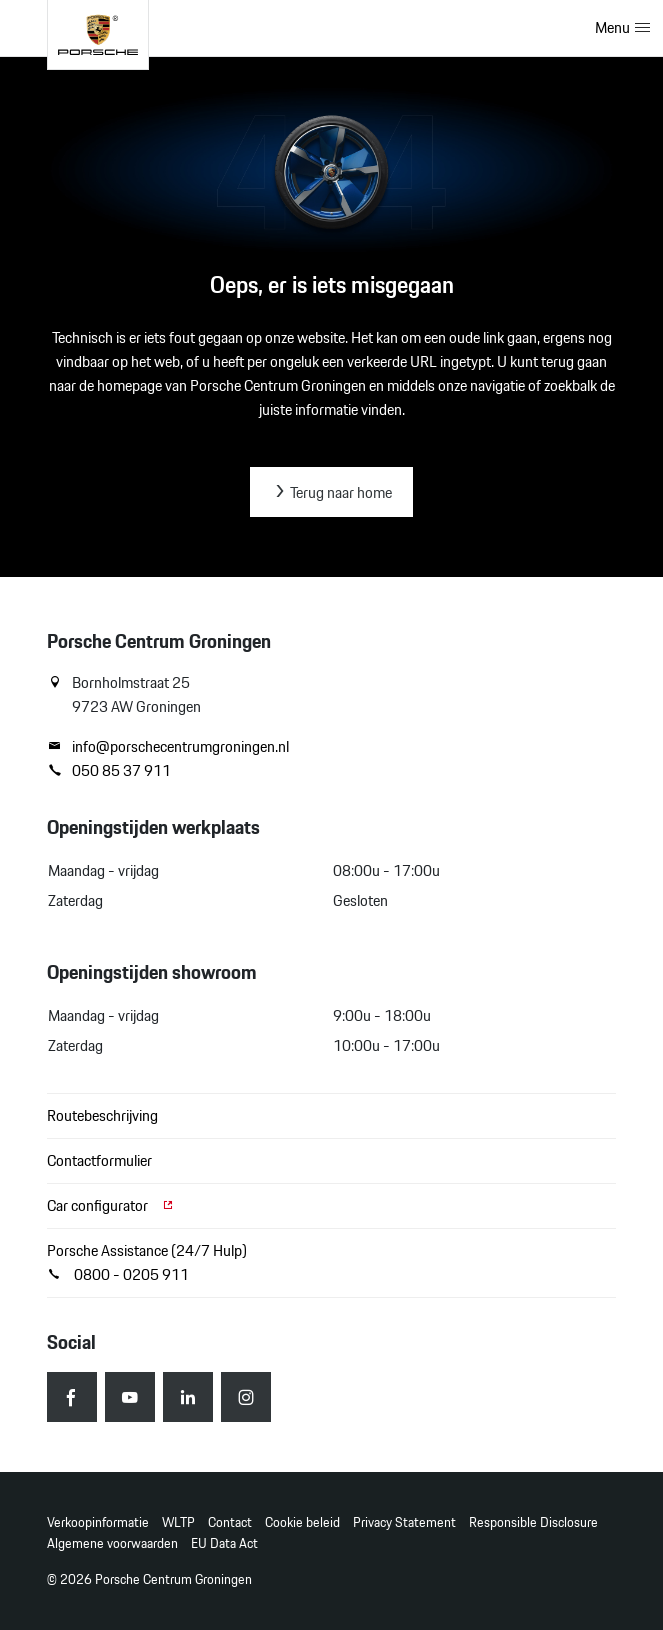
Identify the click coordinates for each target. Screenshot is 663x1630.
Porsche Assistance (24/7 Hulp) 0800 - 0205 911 (147, 1262)
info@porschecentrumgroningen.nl (168, 747)
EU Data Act (224, 1543)
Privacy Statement (404, 1522)
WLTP (178, 1522)
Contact (230, 1522)
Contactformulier (99, 1160)
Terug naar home (331, 492)
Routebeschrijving (102, 1115)
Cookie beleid (302, 1522)
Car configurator (111, 1205)
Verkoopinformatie (98, 1522)
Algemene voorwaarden (112, 1543)
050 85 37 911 (109, 771)
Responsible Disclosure (533, 1522)
